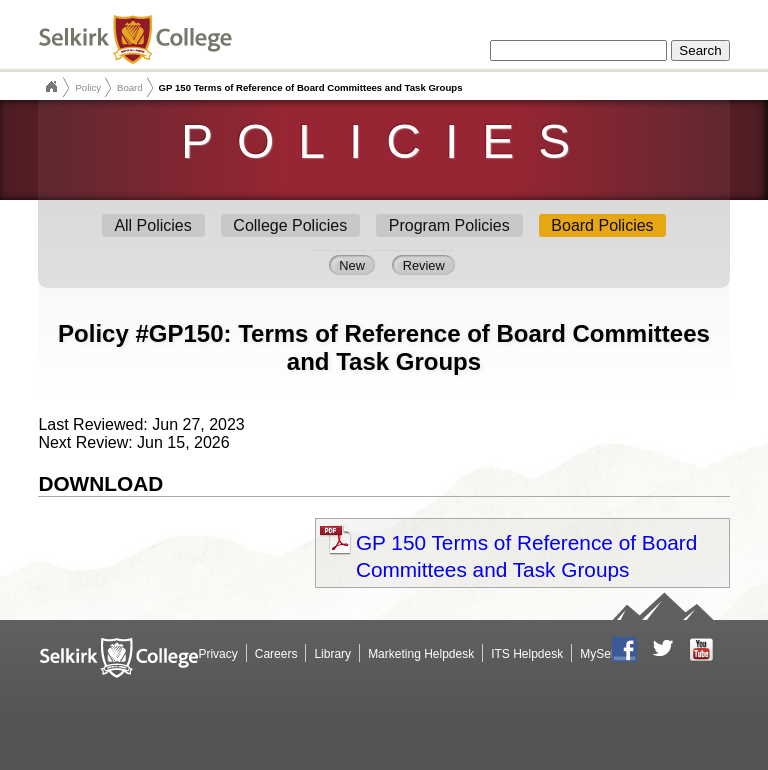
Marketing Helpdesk (421, 654)
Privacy (217, 654)
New (352, 264)
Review (424, 264)
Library (332, 654)
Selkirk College (51, 87)
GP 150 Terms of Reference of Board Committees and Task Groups (526, 556)
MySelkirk (606, 654)
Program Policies (449, 225)
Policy (88, 87)
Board (130, 87)
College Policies (290, 225)
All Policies (152, 225)
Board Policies (602, 225)
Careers (276, 654)
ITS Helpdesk (527, 654)
